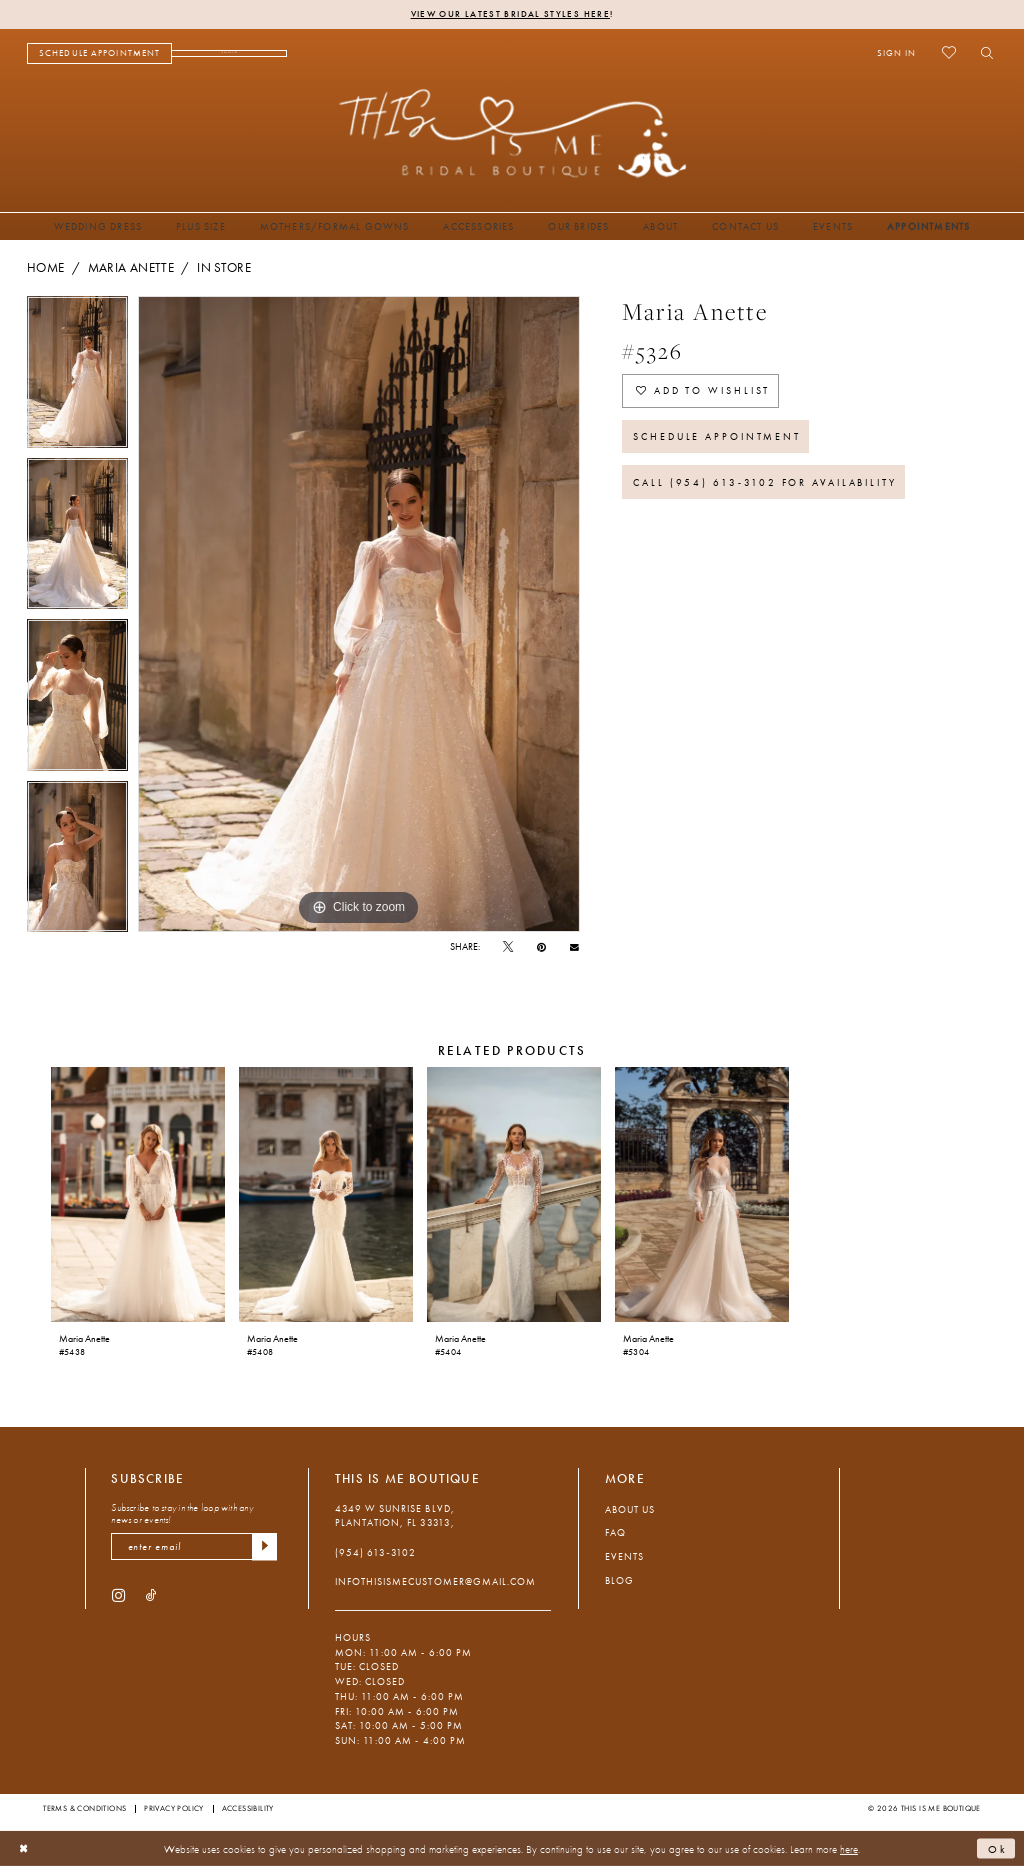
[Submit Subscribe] (264, 1546)
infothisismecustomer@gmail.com (435, 1581)
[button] (896, 53)
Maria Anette (131, 268)
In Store (224, 268)
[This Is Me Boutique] (512, 132)
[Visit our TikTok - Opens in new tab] (151, 1594)
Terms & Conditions (84, 1808)
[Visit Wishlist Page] (948, 53)
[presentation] (137, 1195)
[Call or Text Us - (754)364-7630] (229, 53)
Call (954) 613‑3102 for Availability (765, 482)
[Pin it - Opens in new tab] (541, 947)
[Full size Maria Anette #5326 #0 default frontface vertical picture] (359, 614)
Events (624, 1556)
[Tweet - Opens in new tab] (508, 947)
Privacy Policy (174, 1808)
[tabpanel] (77, 377)
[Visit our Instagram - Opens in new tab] (118, 1594)
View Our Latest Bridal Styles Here (510, 14)
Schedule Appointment (717, 436)
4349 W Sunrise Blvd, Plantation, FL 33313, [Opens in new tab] (395, 1516)
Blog (619, 1580)
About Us (630, 1509)
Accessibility (248, 1808)
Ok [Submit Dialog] (998, 1848)
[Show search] (982, 53)
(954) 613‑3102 (375, 1552)
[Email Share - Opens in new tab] (574, 947)
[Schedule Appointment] (99, 53)
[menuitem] (99, 53)
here (849, 1848)
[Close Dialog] (24, 1849)
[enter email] (194, 1546)
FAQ (615, 1532)
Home (45, 268)
